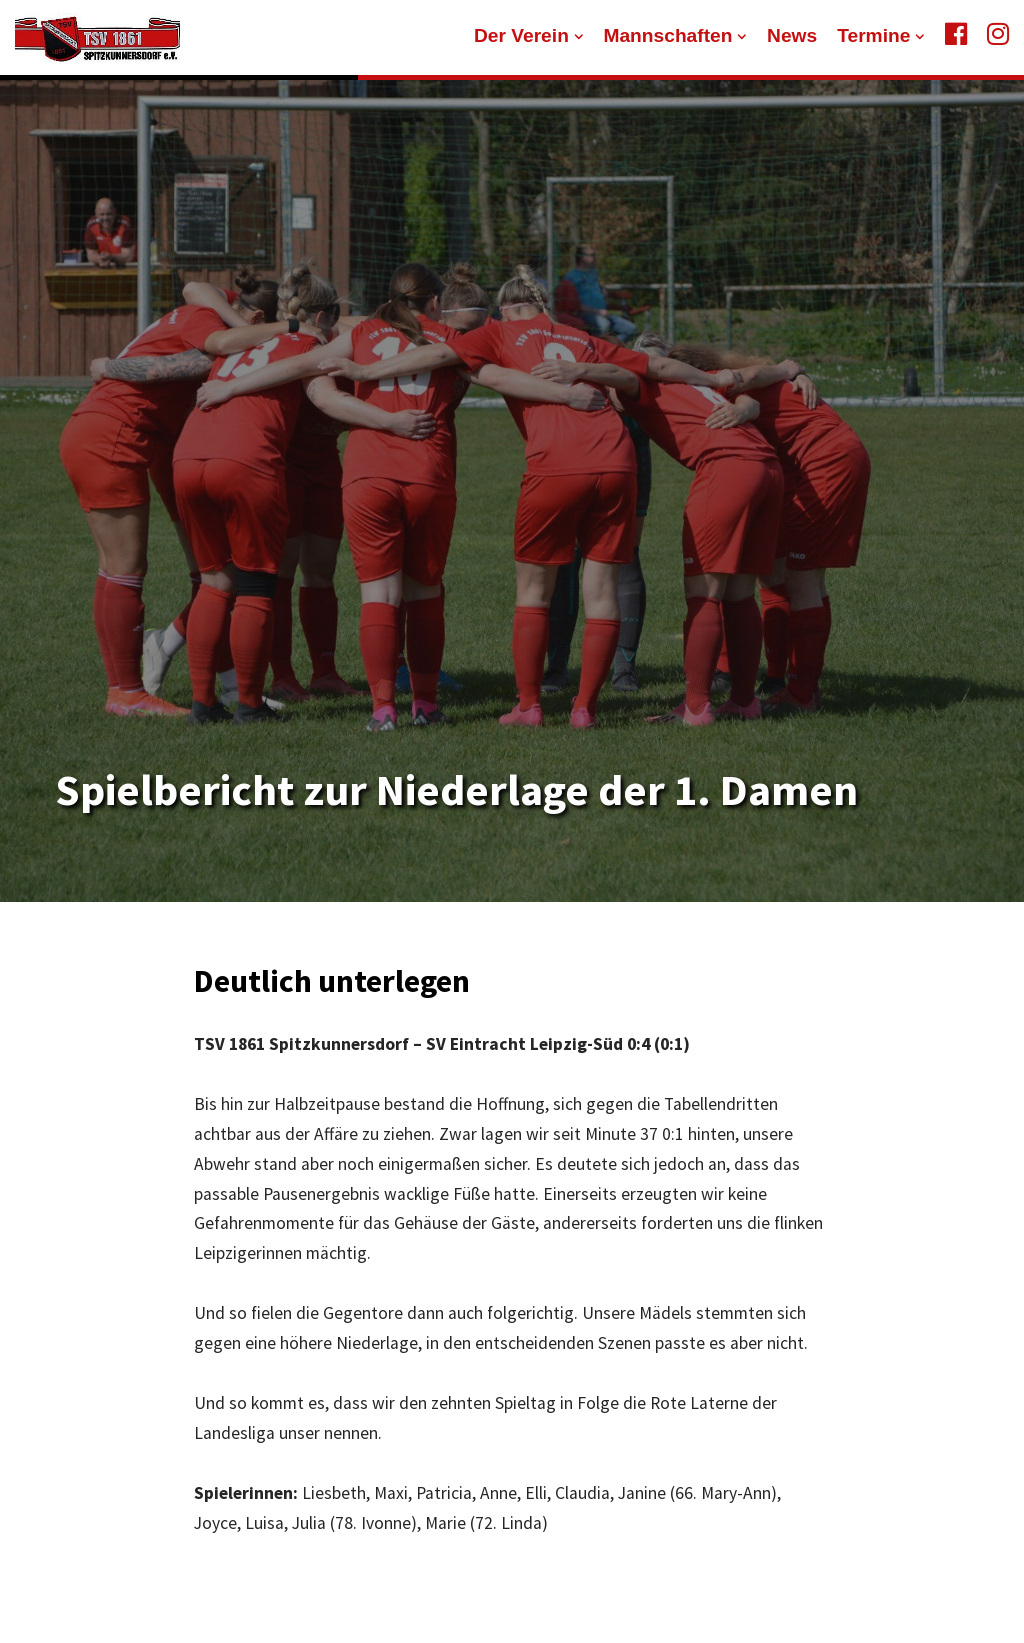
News (792, 35)
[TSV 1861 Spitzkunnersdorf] (97, 38)
